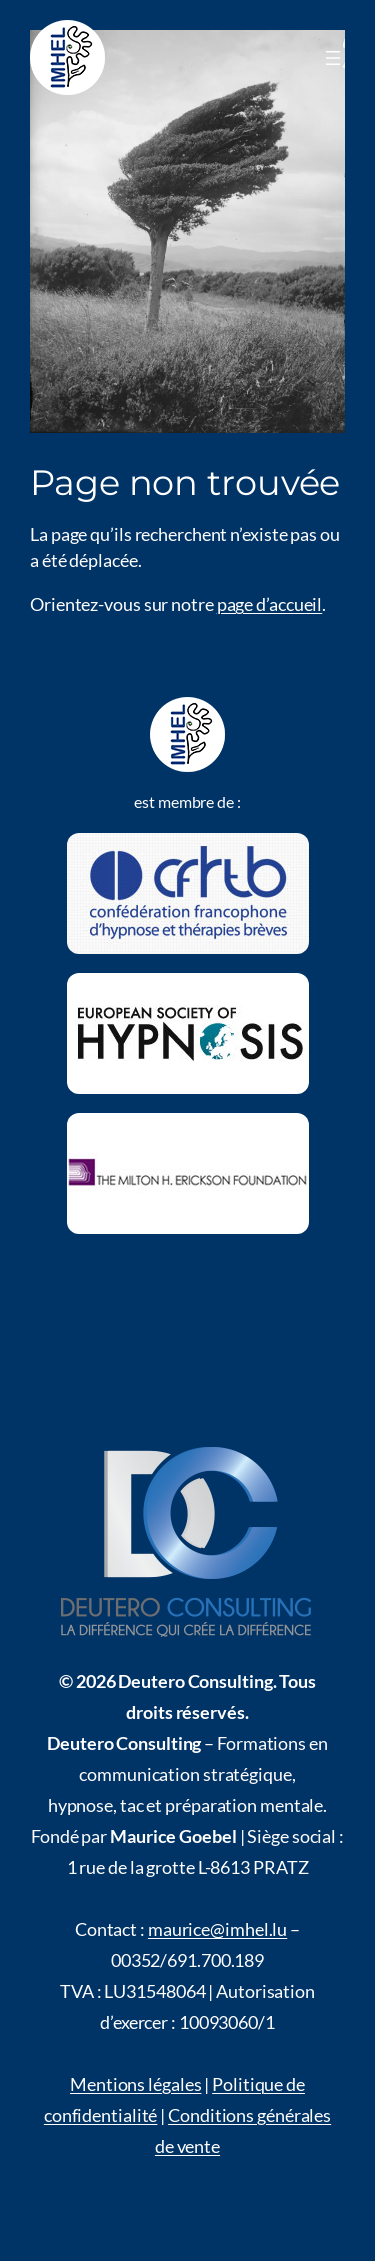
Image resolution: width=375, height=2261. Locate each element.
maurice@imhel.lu (217, 1929)
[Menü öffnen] (333, 58)
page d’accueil (270, 604)
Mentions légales (135, 2084)
